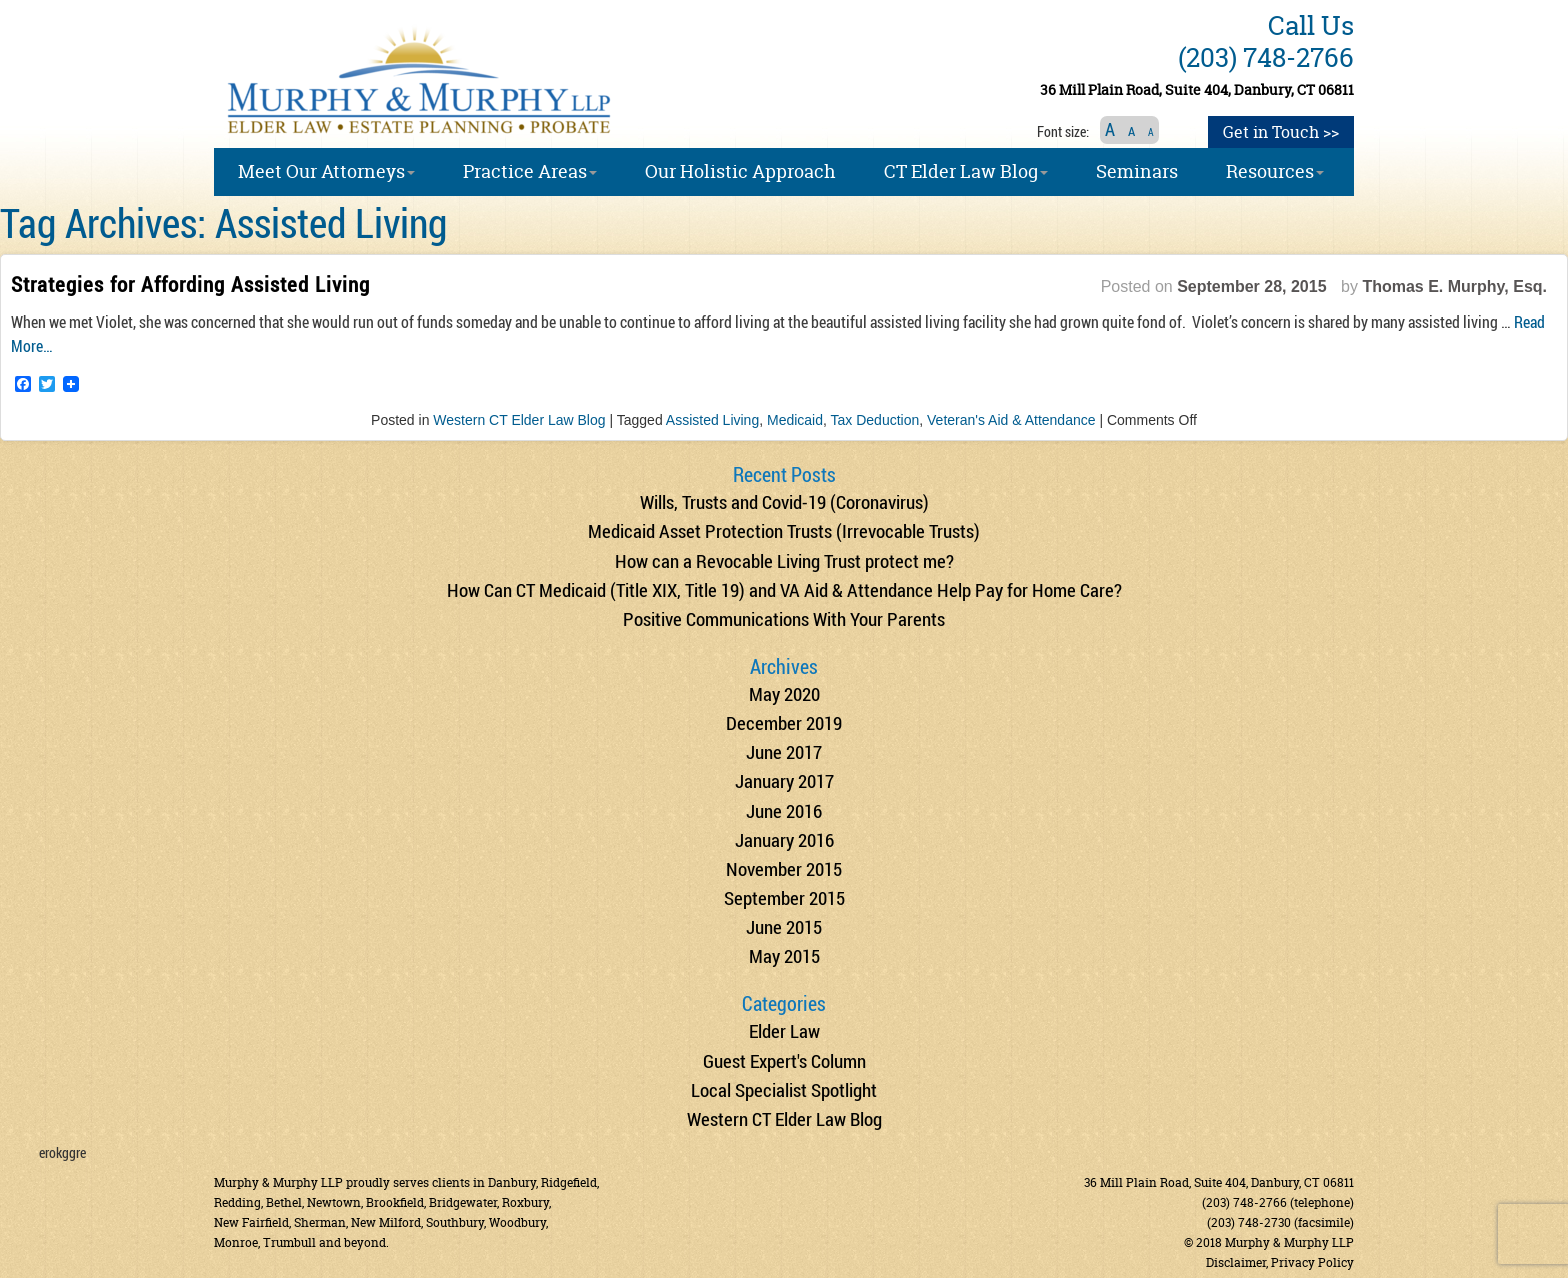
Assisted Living (712, 420)
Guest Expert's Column (784, 1060)
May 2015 (784, 955)
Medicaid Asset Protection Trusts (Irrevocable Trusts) (784, 530)
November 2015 (784, 868)
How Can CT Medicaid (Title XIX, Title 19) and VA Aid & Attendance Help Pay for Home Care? (784, 589)
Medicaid (795, 420)
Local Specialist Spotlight (784, 1089)
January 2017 (784, 780)
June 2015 (784, 926)
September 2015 (784, 897)
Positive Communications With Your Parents (784, 618)
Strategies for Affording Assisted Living (190, 284)
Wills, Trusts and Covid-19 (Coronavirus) (784, 501)
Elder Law (784, 1030)
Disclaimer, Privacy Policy (1280, 1262)
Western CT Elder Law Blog (519, 420)
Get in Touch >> (1281, 132)
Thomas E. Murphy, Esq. (1454, 286)
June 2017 (784, 751)
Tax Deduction (875, 420)
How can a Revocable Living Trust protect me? (784, 560)
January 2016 (784, 839)
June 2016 (784, 810)
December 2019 (784, 722)
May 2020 (784, 693)
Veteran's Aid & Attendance (1011, 420)
